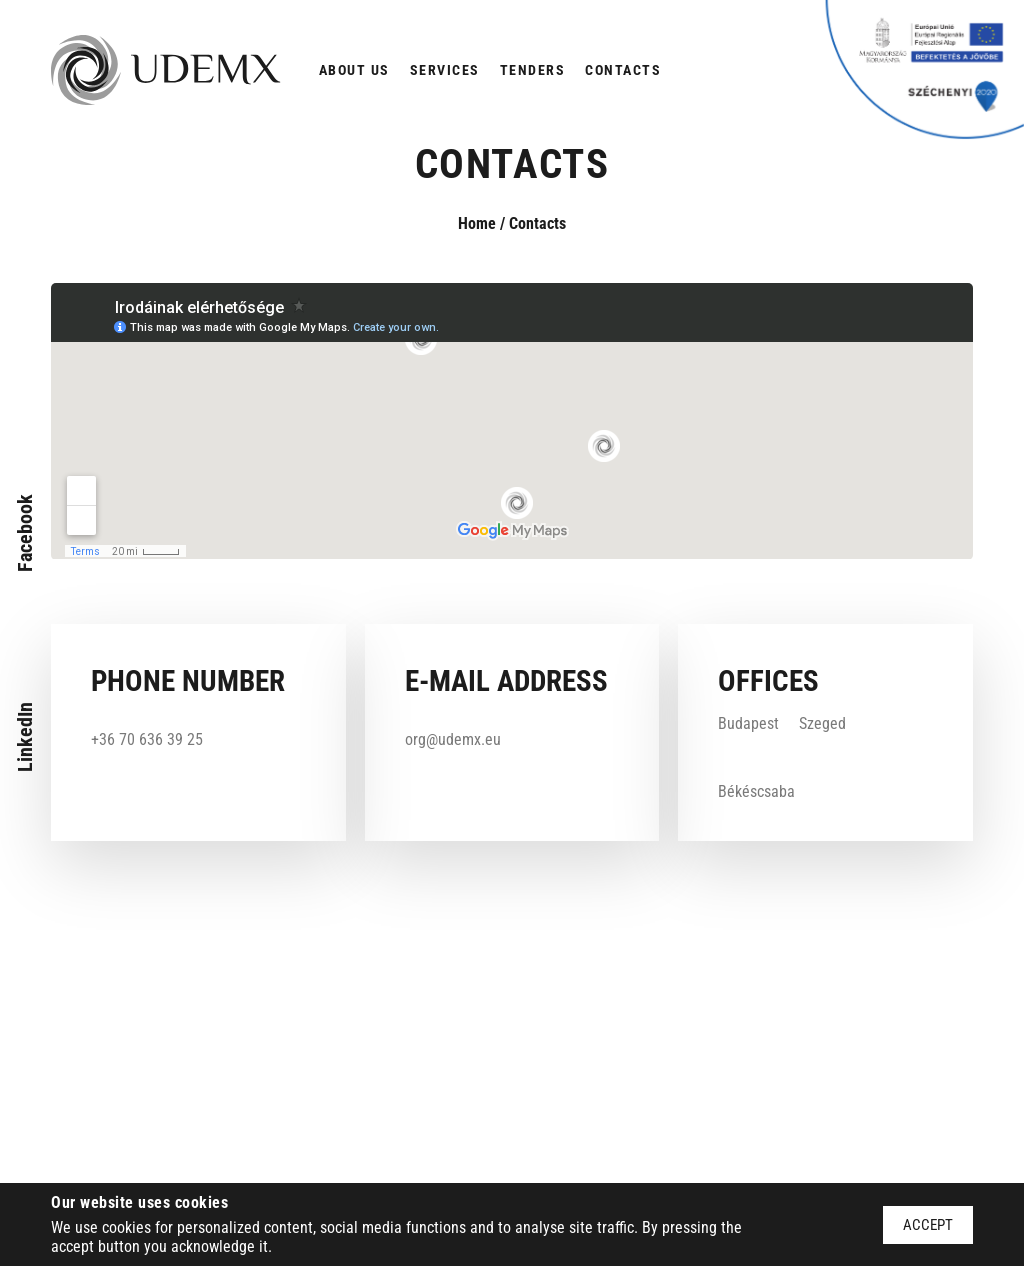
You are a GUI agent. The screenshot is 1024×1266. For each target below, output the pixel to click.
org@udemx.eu (453, 739)
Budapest (748, 723)
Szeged (822, 723)
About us (354, 70)
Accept (928, 1225)
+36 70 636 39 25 (147, 739)
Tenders (533, 70)
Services (445, 70)
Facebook (25, 533)
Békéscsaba (756, 791)
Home (477, 223)
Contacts (623, 70)
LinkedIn (25, 737)
